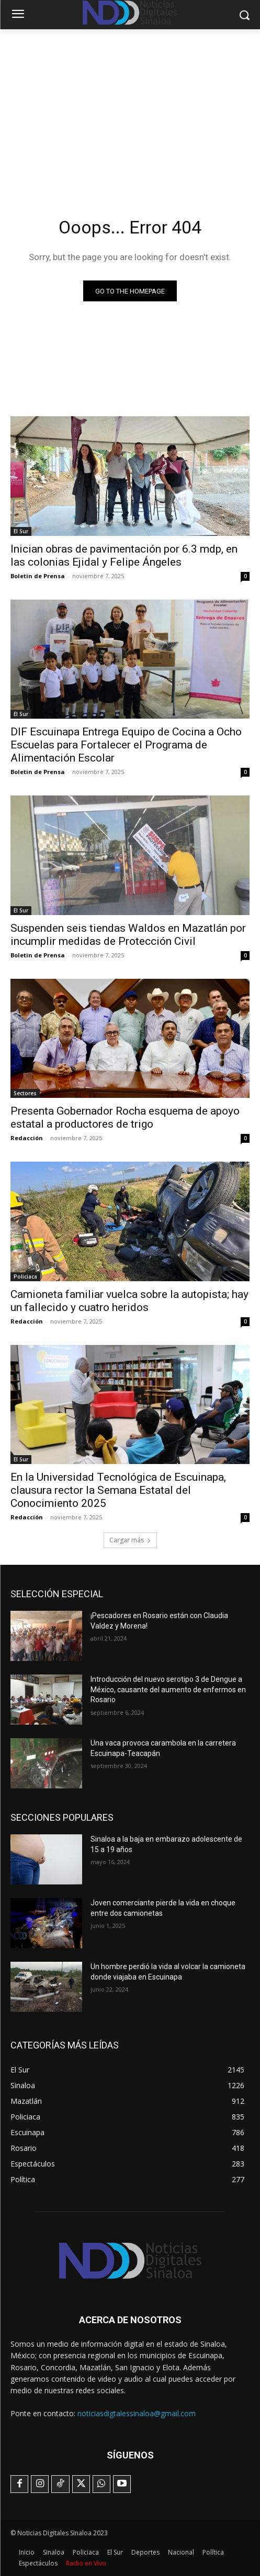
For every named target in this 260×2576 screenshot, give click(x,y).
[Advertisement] (130, 107)
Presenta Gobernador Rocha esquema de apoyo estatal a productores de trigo (125, 1117)
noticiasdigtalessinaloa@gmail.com (136, 2413)
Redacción (26, 1138)
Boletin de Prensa (37, 576)
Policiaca (25, 1276)
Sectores (25, 1093)
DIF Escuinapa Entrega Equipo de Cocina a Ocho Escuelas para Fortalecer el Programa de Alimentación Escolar (126, 744)
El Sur (21, 531)
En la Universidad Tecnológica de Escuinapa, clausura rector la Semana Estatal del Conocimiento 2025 (118, 1490)
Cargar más (130, 1540)
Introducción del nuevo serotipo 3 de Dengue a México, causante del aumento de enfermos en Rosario (168, 1689)
